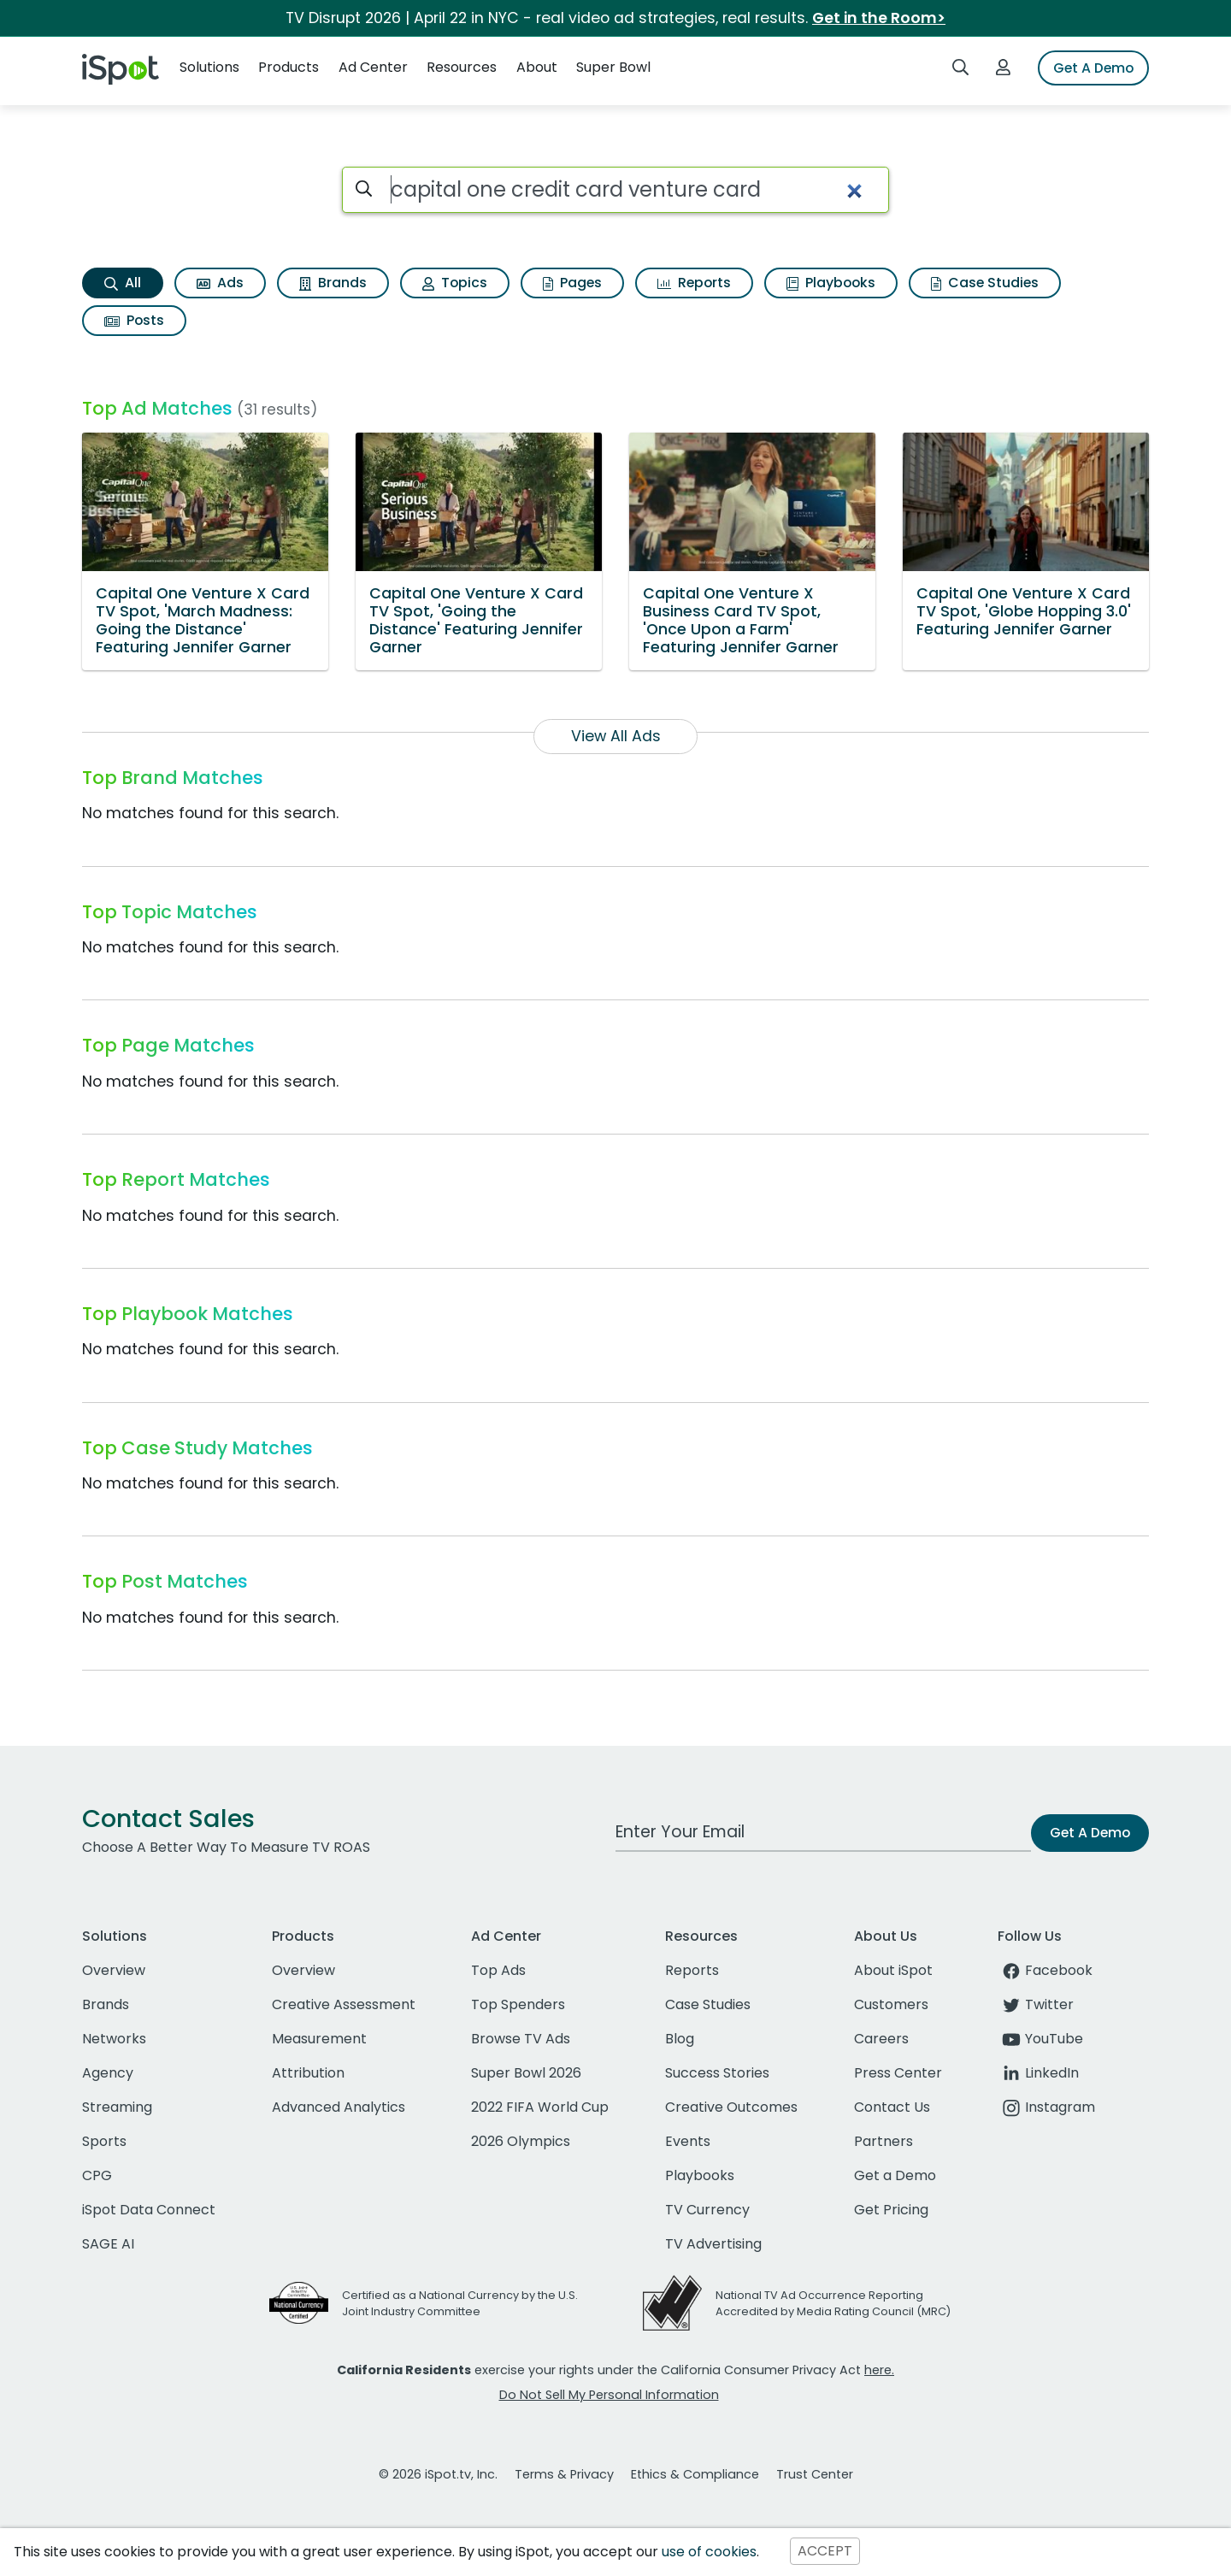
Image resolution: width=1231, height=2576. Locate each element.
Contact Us (892, 2107)
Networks (114, 2038)
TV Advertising (713, 2244)
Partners (883, 2141)
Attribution (308, 2073)
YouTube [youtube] (1040, 2038)
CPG (97, 2175)
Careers (881, 2038)
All (122, 282)
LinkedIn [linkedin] (1038, 2073)
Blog (679, 2038)
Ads (220, 282)
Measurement (319, 2038)
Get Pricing (891, 2209)
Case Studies (985, 282)
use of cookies (709, 2551)
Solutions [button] (209, 67)
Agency (107, 2073)
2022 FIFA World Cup (540, 2107)
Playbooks (830, 282)
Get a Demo (895, 2175)
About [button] (536, 67)
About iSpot (893, 1970)
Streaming (117, 2107)
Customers (891, 2004)
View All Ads (616, 736)
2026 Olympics (520, 2141)
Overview (113, 1970)
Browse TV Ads (520, 2038)
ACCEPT (825, 2551)
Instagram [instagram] (1046, 2107)
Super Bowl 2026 (526, 2073)
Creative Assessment (343, 2004)
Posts (134, 320)
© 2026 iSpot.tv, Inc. (438, 2474)
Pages (572, 282)
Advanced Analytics (338, 2107)
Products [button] (288, 67)
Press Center (898, 2073)
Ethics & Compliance (695, 2474)
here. (879, 2370)
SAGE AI (108, 2244)
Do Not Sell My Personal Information (609, 2394)
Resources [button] (462, 67)
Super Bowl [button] (613, 67)
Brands (333, 282)
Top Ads (498, 1970)
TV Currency (707, 2209)
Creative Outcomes (731, 2107)
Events (687, 2141)
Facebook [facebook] (1045, 1970)
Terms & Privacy (564, 2474)
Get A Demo (1093, 68)
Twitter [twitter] (1036, 2004)
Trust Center (814, 2474)
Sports (104, 2141)
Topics (454, 282)
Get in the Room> (878, 18)
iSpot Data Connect (148, 2209)
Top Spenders (518, 2004)
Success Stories (717, 2073)
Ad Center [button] (373, 67)
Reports (694, 282)
